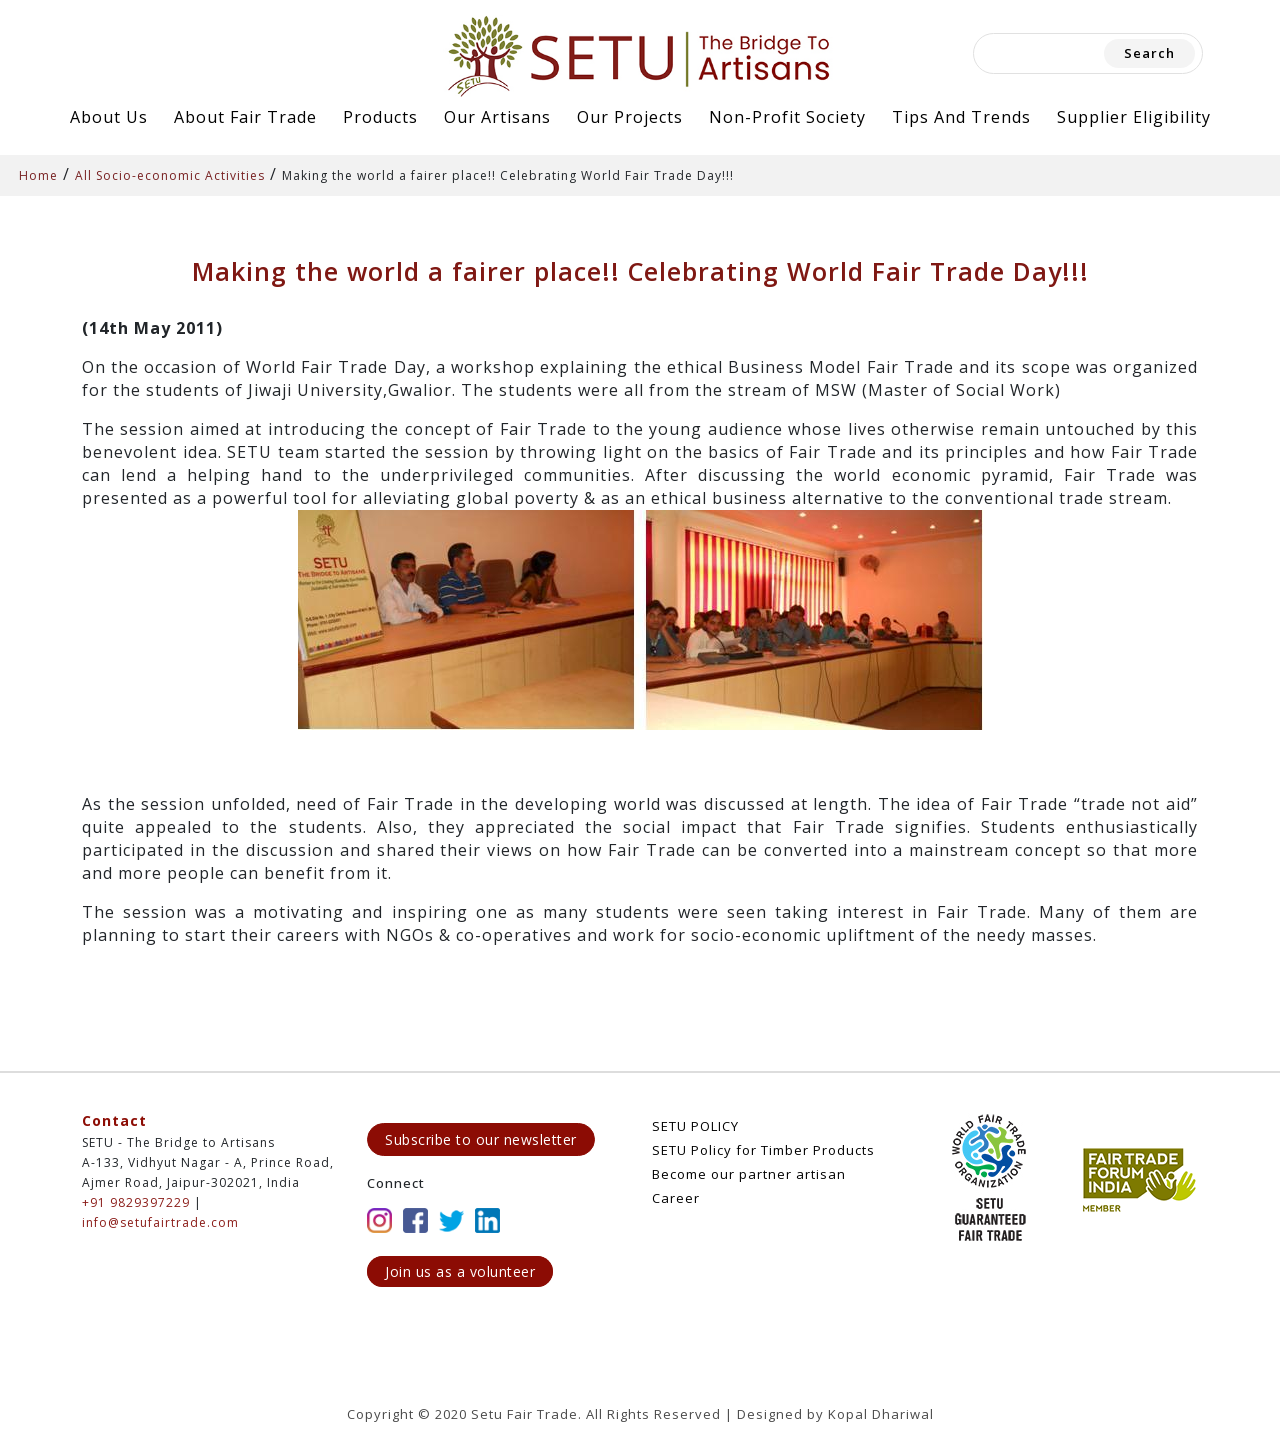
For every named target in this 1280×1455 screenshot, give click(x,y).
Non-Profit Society (787, 117)
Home (38, 175)
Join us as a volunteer (460, 1271)
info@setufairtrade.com (160, 1222)
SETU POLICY (695, 1126)
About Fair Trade (245, 117)
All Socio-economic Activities (170, 175)
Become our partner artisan (749, 1174)
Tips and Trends (961, 117)
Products (380, 117)
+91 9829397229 (136, 1202)
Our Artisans (497, 117)
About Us (109, 117)
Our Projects (630, 117)
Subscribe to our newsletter (481, 1139)
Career (676, 1198)
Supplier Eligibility (1134, 117)
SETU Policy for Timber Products (763, 1150)
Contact (114, 1120)
